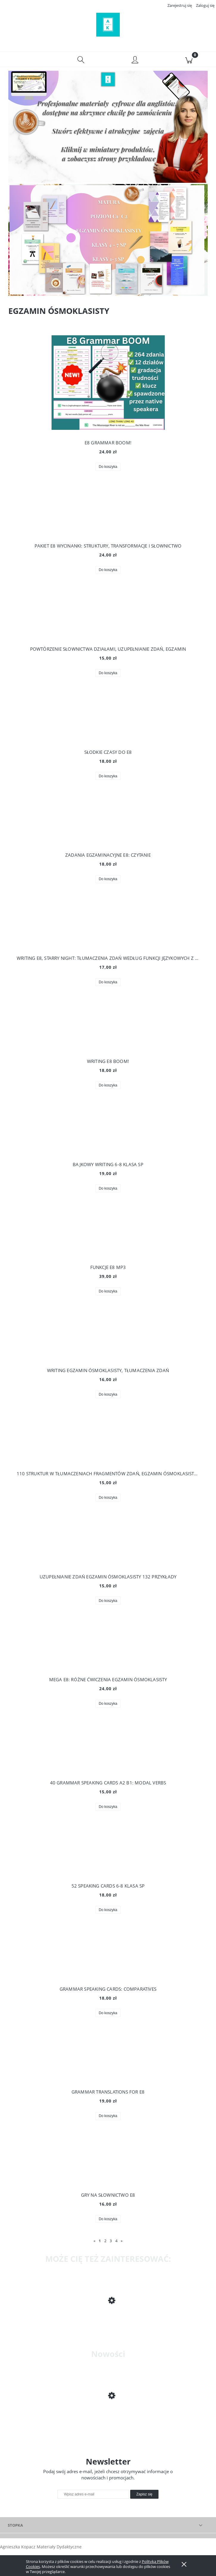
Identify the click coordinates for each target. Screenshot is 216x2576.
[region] (108, 242)
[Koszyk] (189, 61)
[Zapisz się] (144, 2496)
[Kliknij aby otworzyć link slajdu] (106, 242)
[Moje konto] (135, 62)
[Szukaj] (81, 61)
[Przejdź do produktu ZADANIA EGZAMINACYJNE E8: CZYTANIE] (108, 2322)
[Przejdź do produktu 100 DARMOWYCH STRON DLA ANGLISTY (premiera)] (108, 2417)
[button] (27, 61)
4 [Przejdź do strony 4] (116, 2242)
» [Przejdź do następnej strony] (121, 2242)
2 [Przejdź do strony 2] (105, 2242)
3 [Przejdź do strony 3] (111, 2242)
